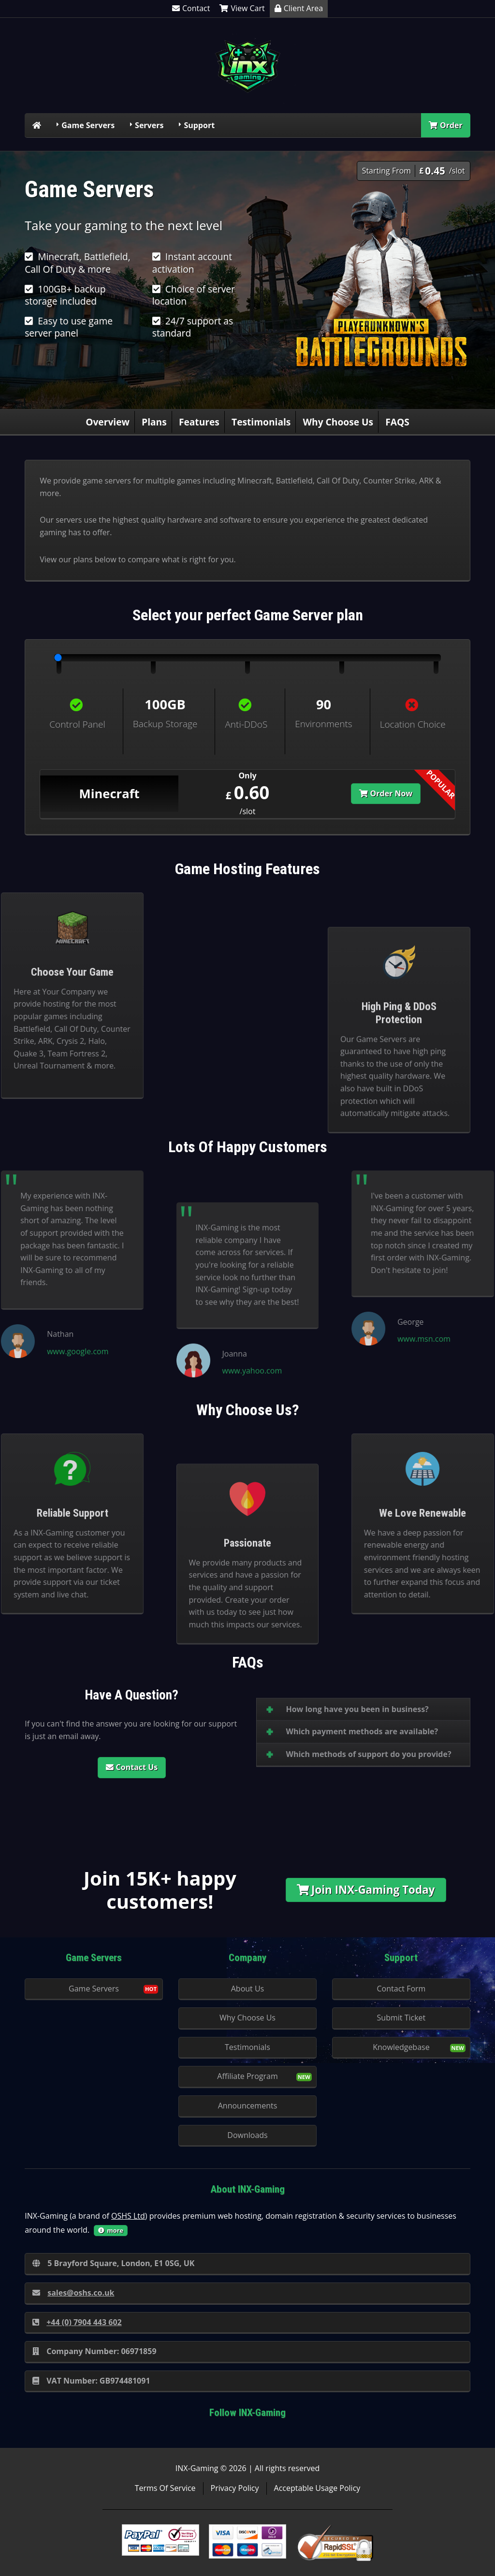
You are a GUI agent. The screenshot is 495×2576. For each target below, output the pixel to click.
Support (199, 125)
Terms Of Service (165, 2488)
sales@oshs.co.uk (73, 2292)
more (110, 2230)
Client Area (299, 8)
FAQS (397, 421)
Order (446, 125)
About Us (247, 1988)
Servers (149, 125)
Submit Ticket (401, 2017)
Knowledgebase (401, 2047)
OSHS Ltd (128, 2215)
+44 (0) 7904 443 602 (77, 2322)
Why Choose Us (338, 421)
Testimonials (261, 421)
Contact (191, 8)
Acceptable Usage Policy (317, 2488)
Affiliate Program (247, 2076)
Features (199, 421)
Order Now (386, 793)
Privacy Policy (235, 2488)
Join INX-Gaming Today (366, 1889)
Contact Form (401, 1988)
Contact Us (132, 1767)
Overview (108, 421)
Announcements (247, 2105)
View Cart (241, 8)
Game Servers (88, 125)
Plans (154, 421)
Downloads (247, 2135)
